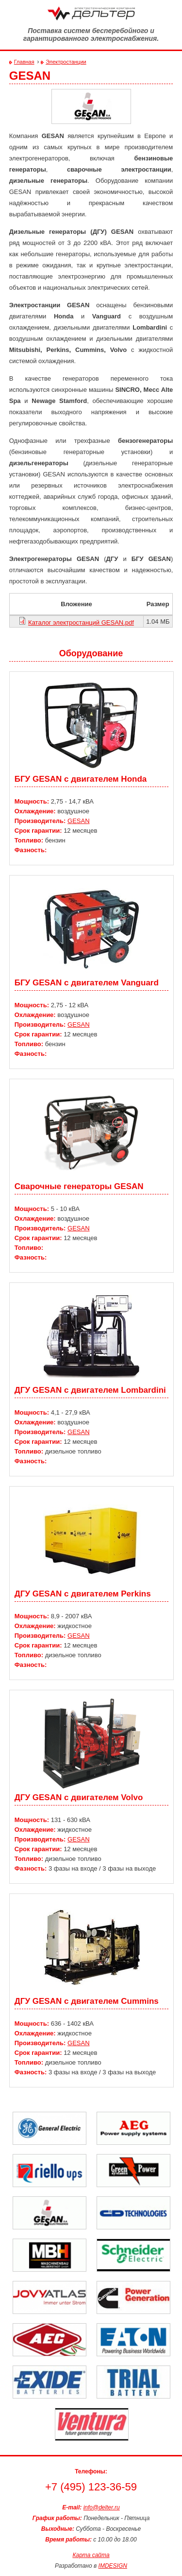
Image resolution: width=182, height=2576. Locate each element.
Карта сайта (90, 2555)
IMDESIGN (113, 2565)
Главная (24, 62)
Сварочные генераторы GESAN (79, 1186)
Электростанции (66, 62)
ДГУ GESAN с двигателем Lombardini (90, 1390)
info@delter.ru (101, 2507)
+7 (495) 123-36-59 (91, 2487)
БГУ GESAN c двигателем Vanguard (87, 982)
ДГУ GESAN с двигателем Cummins (87, 2001)
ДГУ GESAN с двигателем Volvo (79, 1797)
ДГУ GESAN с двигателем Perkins (83, 1593)
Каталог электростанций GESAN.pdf (81, 622)
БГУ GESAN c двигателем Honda (81, 779)
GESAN (78, 820)
